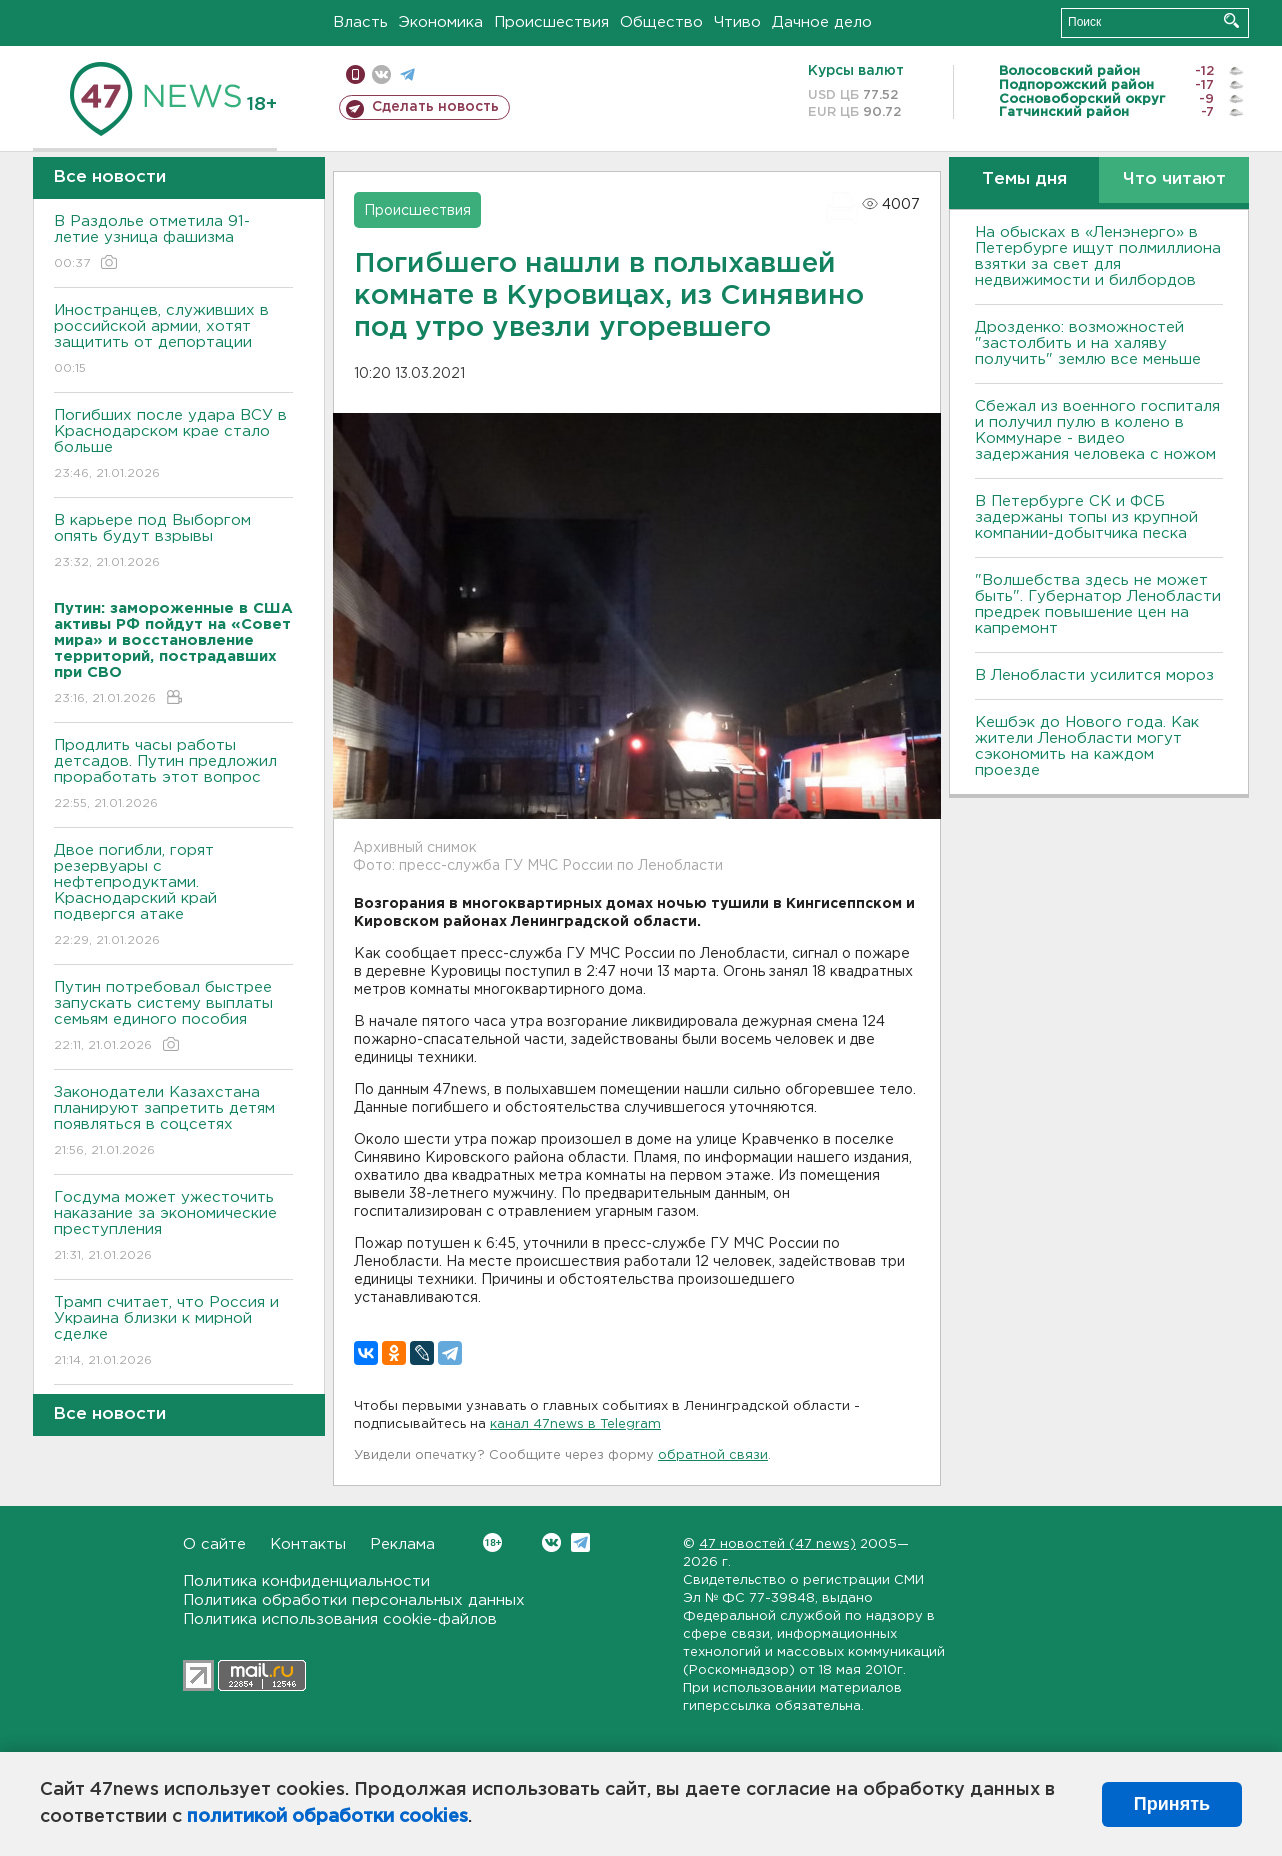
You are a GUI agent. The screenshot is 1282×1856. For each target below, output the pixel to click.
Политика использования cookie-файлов (340, 1619)
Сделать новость (435, 107)
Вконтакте (492, 1542)
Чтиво (737, 22)
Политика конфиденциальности (306, 1581)
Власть (360, 22)
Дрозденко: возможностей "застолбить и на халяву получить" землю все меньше (1088, 343)
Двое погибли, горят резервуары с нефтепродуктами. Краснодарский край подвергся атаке (173, 896)
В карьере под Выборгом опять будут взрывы (173, 542)
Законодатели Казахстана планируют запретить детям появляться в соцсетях (173, 1122)
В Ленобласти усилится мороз (1094, 675)
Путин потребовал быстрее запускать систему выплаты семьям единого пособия (173, 1017)
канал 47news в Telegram (575, 1424)
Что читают (1174, 179)
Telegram (580, 1542)
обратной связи (713, 1455)
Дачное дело (822, 22)
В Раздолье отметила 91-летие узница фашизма (173, 243)
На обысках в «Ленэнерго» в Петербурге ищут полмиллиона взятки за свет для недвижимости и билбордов (1098, 256)
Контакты (308, 1544)
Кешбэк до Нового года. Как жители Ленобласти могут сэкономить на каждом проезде (1087, 746)
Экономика (441, 22)
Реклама (402, 1544)
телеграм (407, 74)
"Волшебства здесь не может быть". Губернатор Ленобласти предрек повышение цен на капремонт (1098, 604)
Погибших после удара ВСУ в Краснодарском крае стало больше (173, 445)
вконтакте (381, 74)
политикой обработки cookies (327, 1817)
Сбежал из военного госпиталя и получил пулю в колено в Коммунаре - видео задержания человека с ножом (1097, 430)
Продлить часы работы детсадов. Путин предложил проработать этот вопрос (173, 775)
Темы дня (1024, 179)
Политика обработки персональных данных (354, 1600)
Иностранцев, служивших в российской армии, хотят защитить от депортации (173, 340)
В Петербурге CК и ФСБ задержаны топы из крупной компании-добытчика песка (1086, 517)
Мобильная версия (355, 74)
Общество (661, 22)
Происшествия (551, 22)
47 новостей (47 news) (777, 1544)
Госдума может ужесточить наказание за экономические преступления (173, 1227)
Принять (1172, 1804)
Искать (1231, 20)
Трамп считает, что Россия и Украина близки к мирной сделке (173, 1332)
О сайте (214, 1544)
